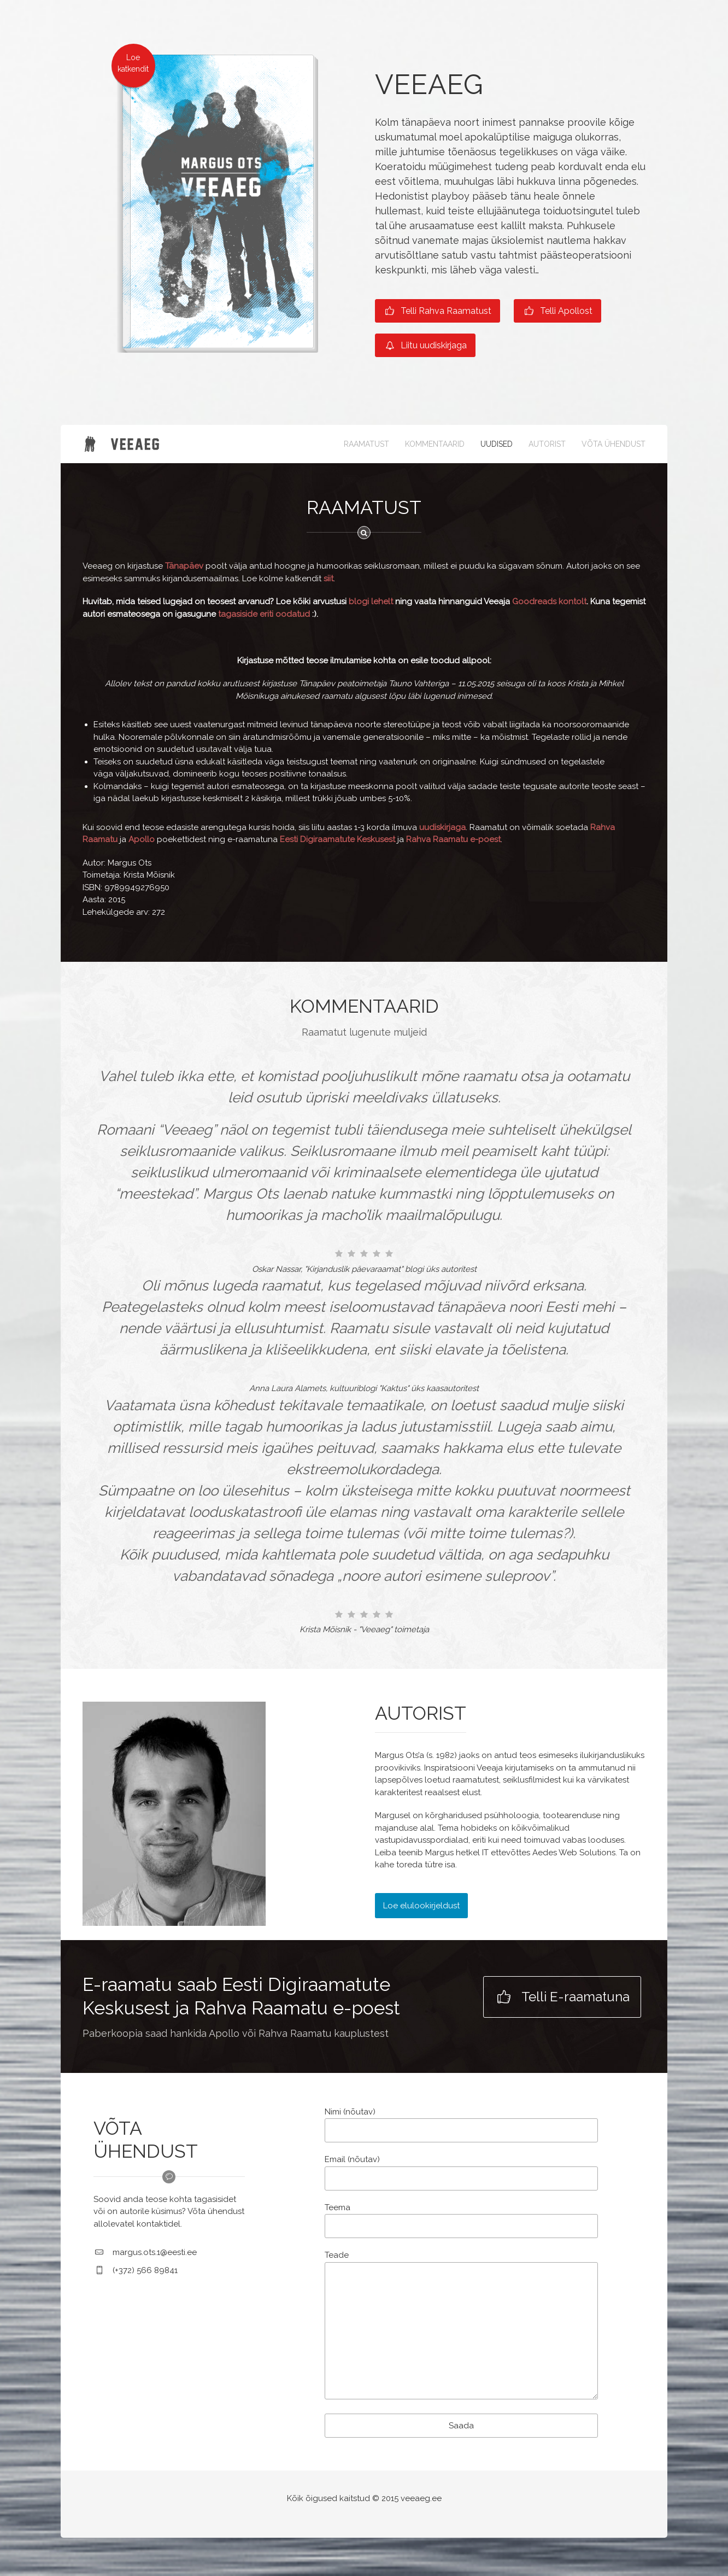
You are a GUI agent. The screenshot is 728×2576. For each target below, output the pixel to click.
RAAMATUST (366, 444)
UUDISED (496, 444)
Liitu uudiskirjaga (425, 345)
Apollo (141, 839)
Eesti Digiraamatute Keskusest (337, 839)
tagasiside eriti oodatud (264, 614)
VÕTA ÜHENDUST (613, 444)
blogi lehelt (371, 601)
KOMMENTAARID (435, 444)
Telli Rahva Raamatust (437, 311)
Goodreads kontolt (549, 601)
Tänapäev (185, 566)
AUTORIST (547, 444)
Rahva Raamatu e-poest (453, 839)
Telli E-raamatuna (562, 1997)
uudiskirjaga (442, 827)
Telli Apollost (557, 311)
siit (328, 578)
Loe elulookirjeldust (421, 1906)
